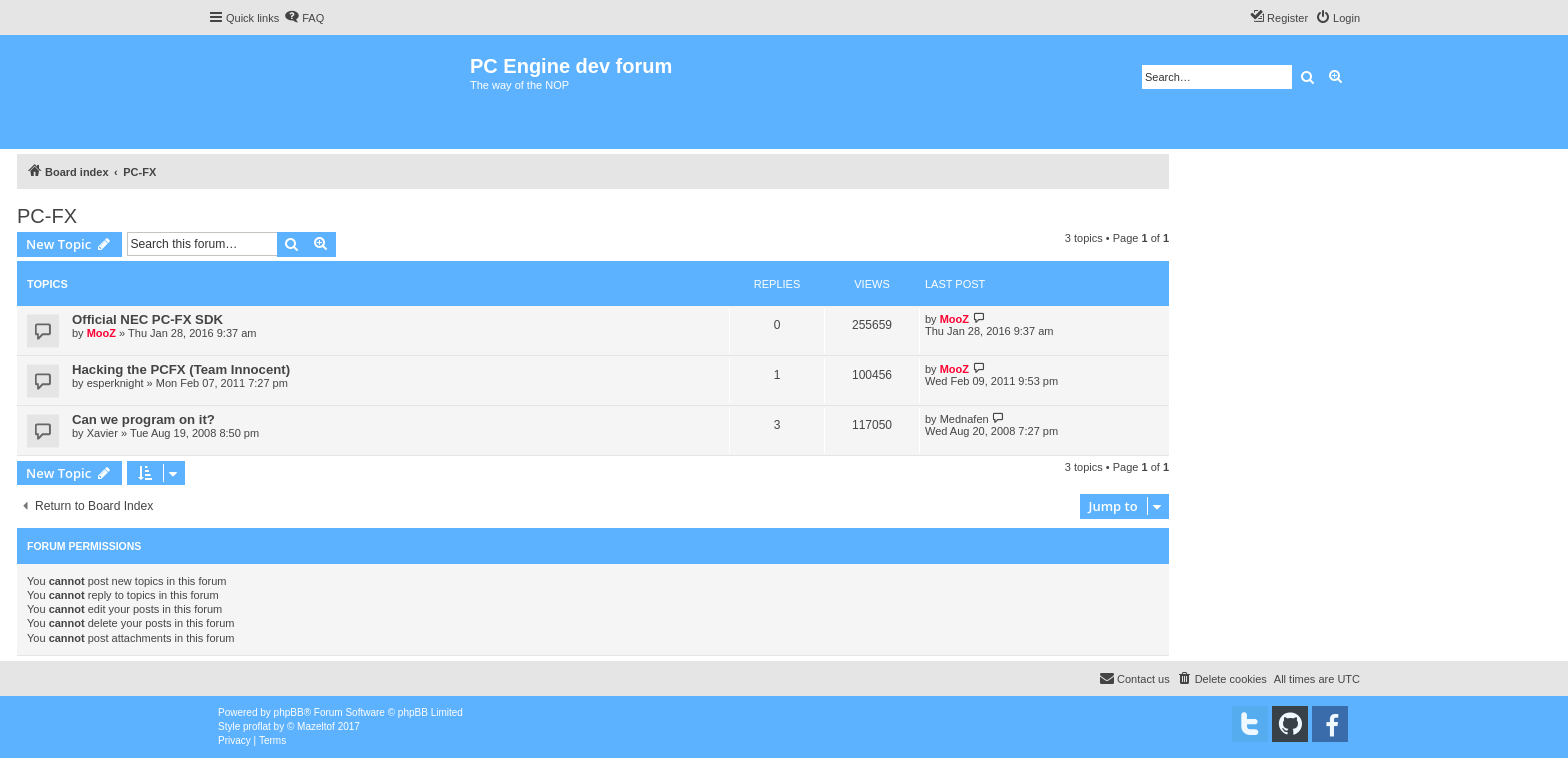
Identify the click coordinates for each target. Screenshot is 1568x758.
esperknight (115, 383)
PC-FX (47, 216)
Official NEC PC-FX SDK (147, 319)
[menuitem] (304, 18)
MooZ (101, 333)
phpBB (289, 712)
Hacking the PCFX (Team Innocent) (181, 369)
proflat (257, 726)
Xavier (102, 433)
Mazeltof (316, 726)
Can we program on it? (143, 419)
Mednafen (964, 419)
